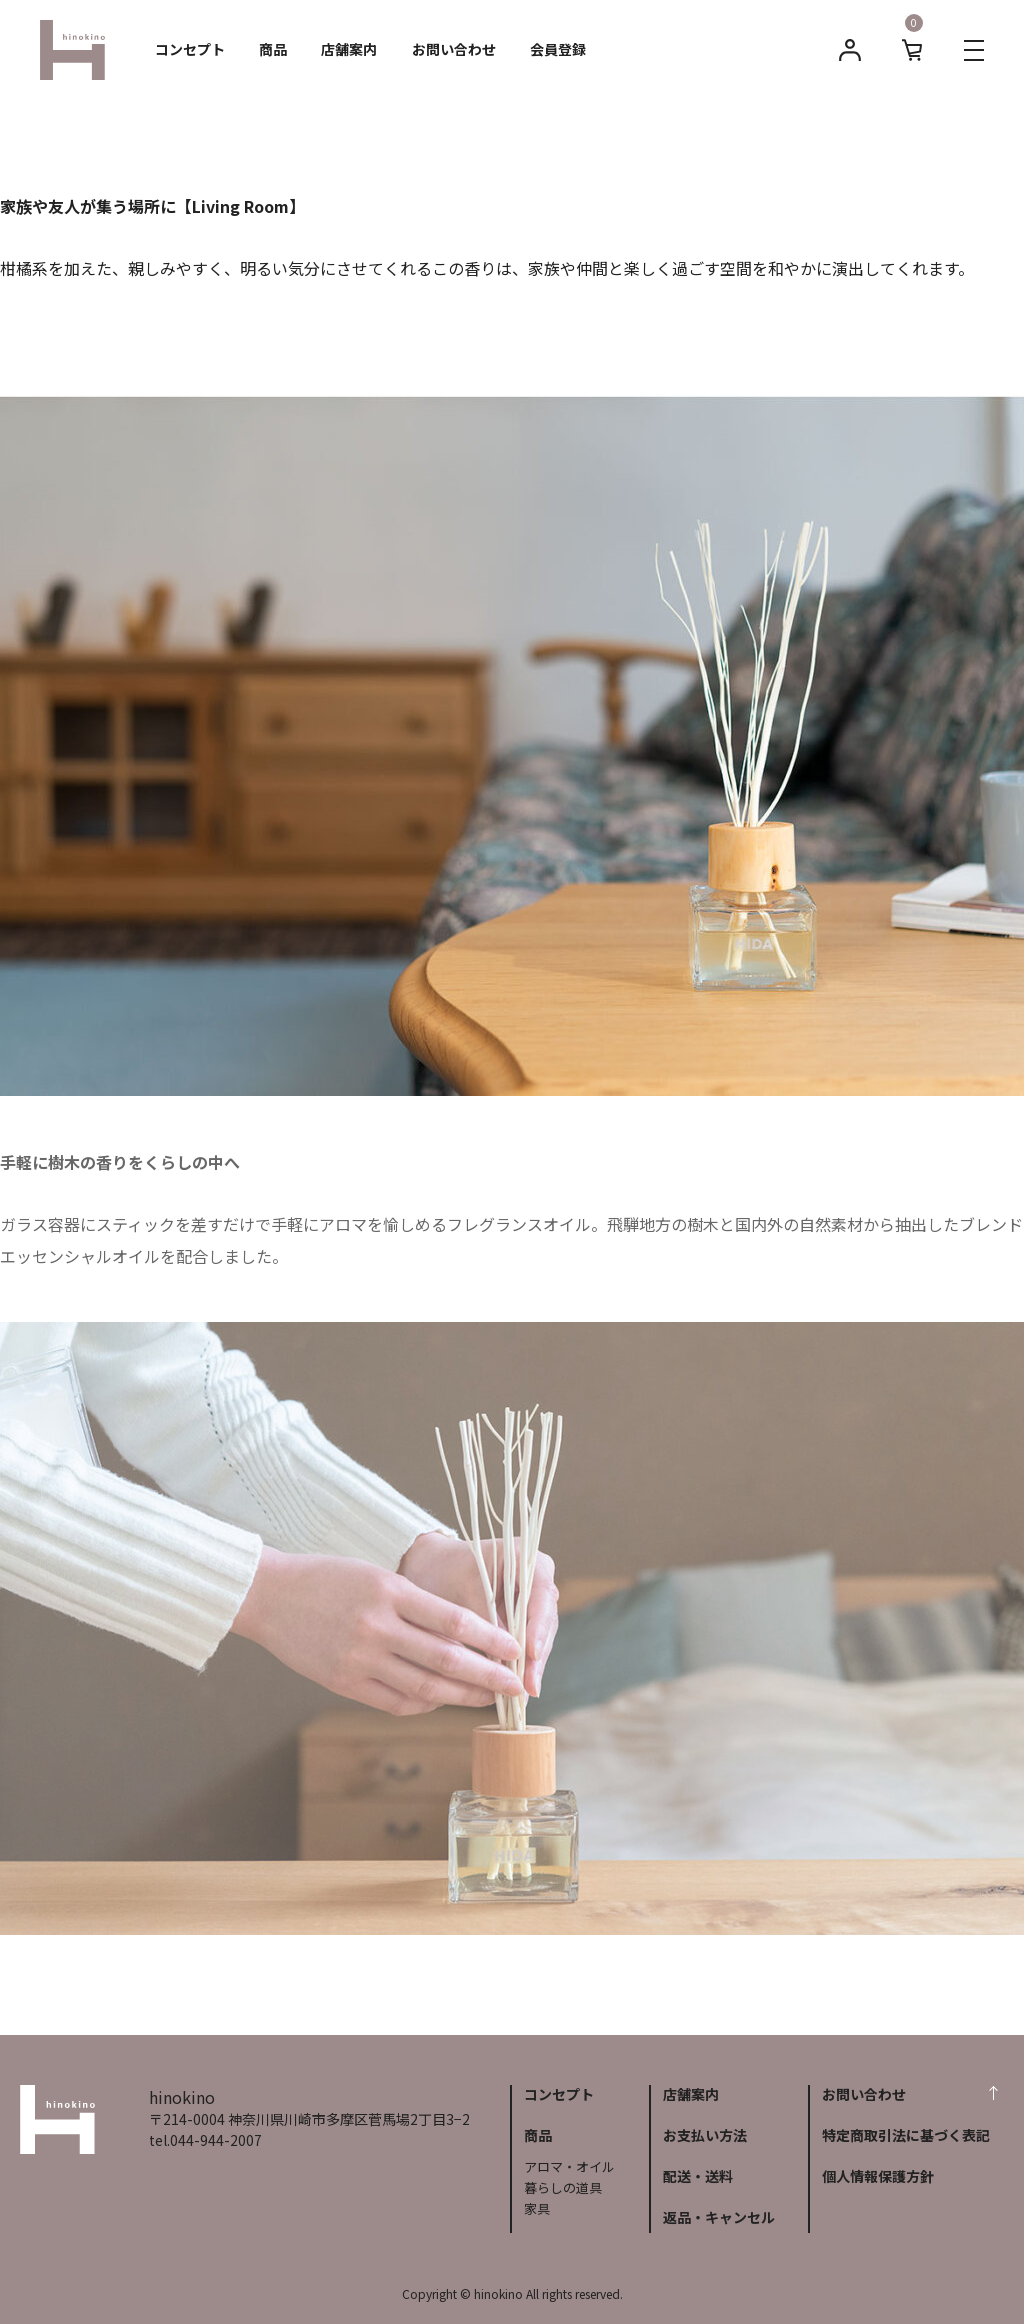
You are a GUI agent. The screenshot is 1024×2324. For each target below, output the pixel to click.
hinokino (57, 2120)
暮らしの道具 (563, 2187)
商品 (273, 49)
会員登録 (558, 49)
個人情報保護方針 (878, 2176)
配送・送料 (698, 2176)
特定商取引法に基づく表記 (906, 2135)
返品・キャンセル (719, 2217)
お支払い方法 (705, 2135)
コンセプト (190, 49)
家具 (537, 2208)
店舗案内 (349, 49)
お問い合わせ (454, 49)
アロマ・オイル (569, 2166)
